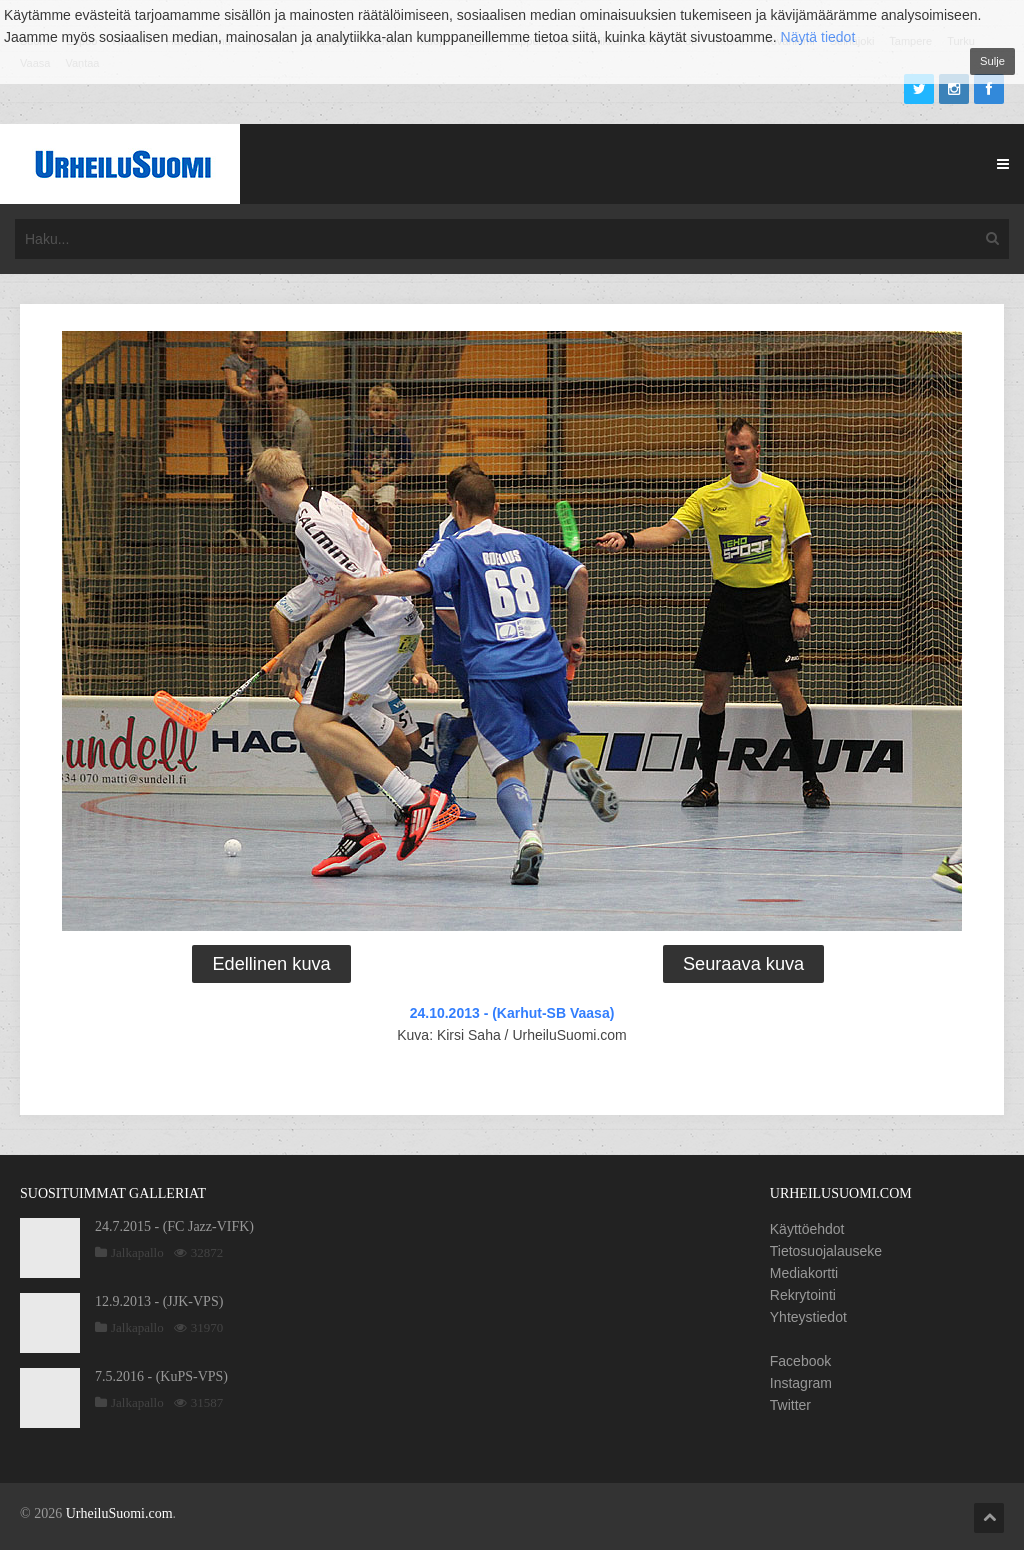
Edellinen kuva (271, 964)
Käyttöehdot (807, 1229)
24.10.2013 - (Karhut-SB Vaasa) (512, 1013)
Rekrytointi (803, 1295)
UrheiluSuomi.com (119, 1513)
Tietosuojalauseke (826, 1251)
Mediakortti (804, 1273)
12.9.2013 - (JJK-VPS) (159, 1301)
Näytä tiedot (818, 37)
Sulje (992, 61)
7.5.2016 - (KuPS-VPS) (161, 1376)
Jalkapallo (137, 1252)
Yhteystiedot (808, 1317)
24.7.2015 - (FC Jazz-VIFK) (174, 1226)
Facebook (800, 1361)
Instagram (801, 1383)
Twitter (790, 1405)
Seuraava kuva (743, 964)
